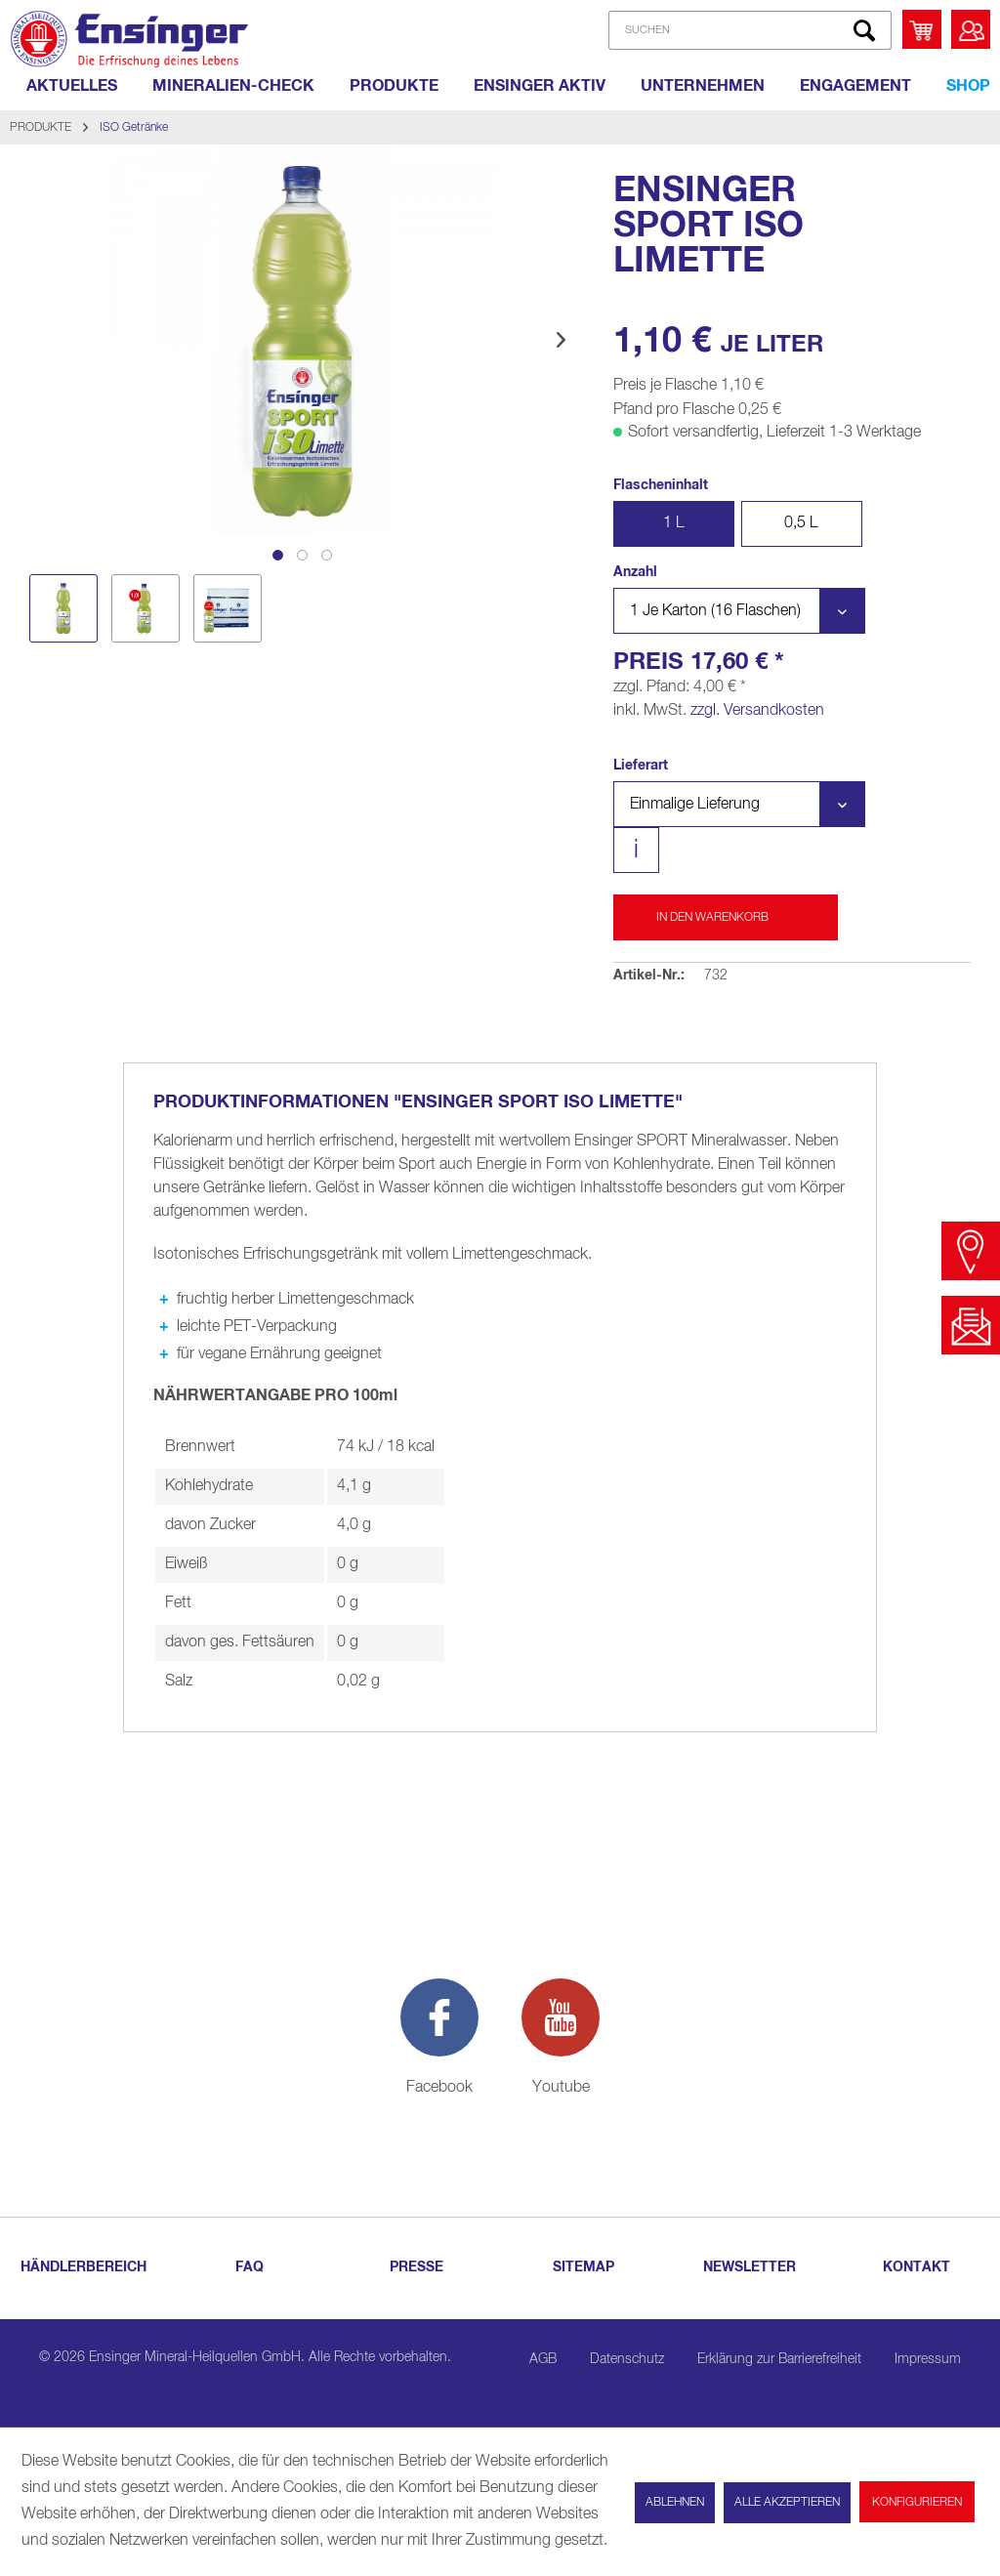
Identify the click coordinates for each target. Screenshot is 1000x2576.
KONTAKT (916, 2267)
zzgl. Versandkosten (757, 711)
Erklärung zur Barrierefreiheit (779, 2359)
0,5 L (801, 523)
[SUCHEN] (750, 30)
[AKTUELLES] (71, 86)
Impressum (928, 2359)
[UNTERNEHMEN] (703, 86)
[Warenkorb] (921, 29)
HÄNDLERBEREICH (83, 2267)
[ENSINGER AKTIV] (539, 86)
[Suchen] (864, 30)
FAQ (249, 2267)
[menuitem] (746, 30)
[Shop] (968, 86)
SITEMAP (583, 2267)
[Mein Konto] (970, 29)
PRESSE (416, 2267)
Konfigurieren (917, 2503)
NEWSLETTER (749, 2267)
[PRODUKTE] (394, 86)
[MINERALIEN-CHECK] (233, 86)
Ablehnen (675, 2503)
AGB (543, 2359)
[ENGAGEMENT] (855, 86)
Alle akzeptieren (787, 2503)
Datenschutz (627, 2359)
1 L (674, 523)
